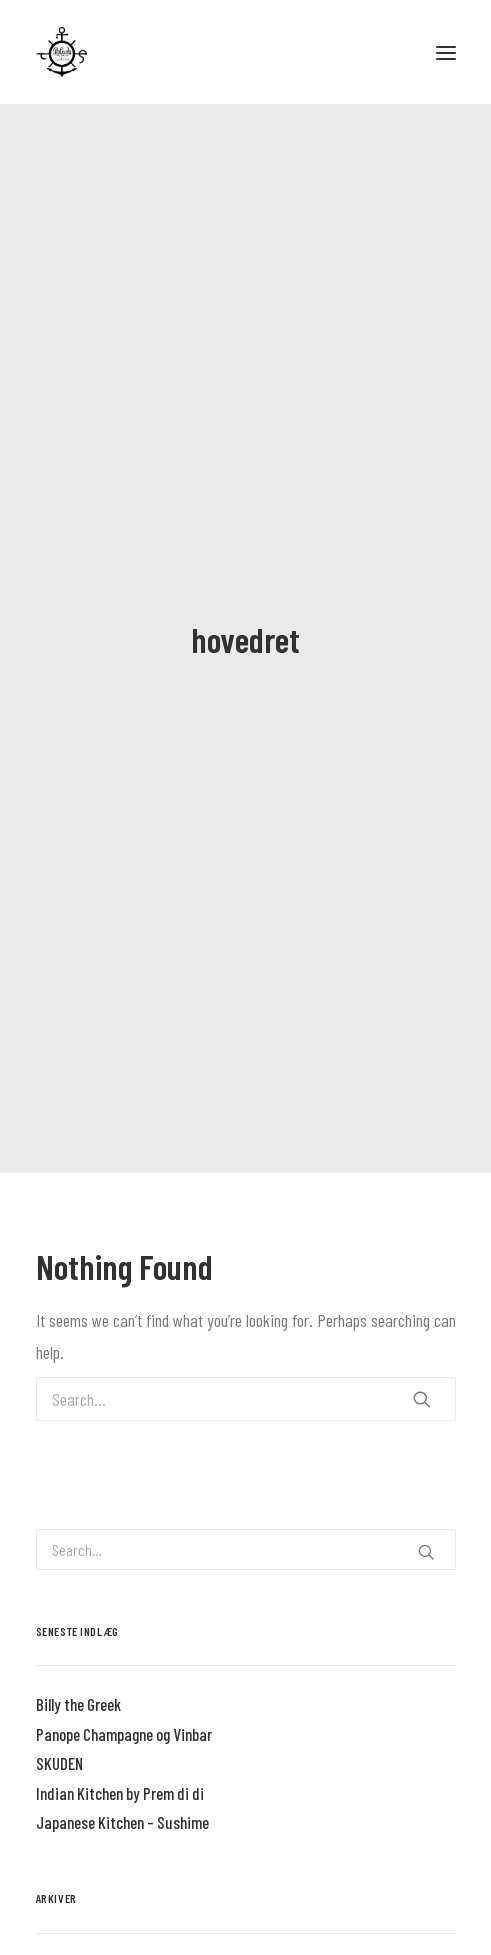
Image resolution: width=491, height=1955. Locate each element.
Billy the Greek (78, 1684)
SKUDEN (59, 1743)
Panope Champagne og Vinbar (124, 1713)
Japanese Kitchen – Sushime (122, 1802)
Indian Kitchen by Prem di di (120, 1772)
